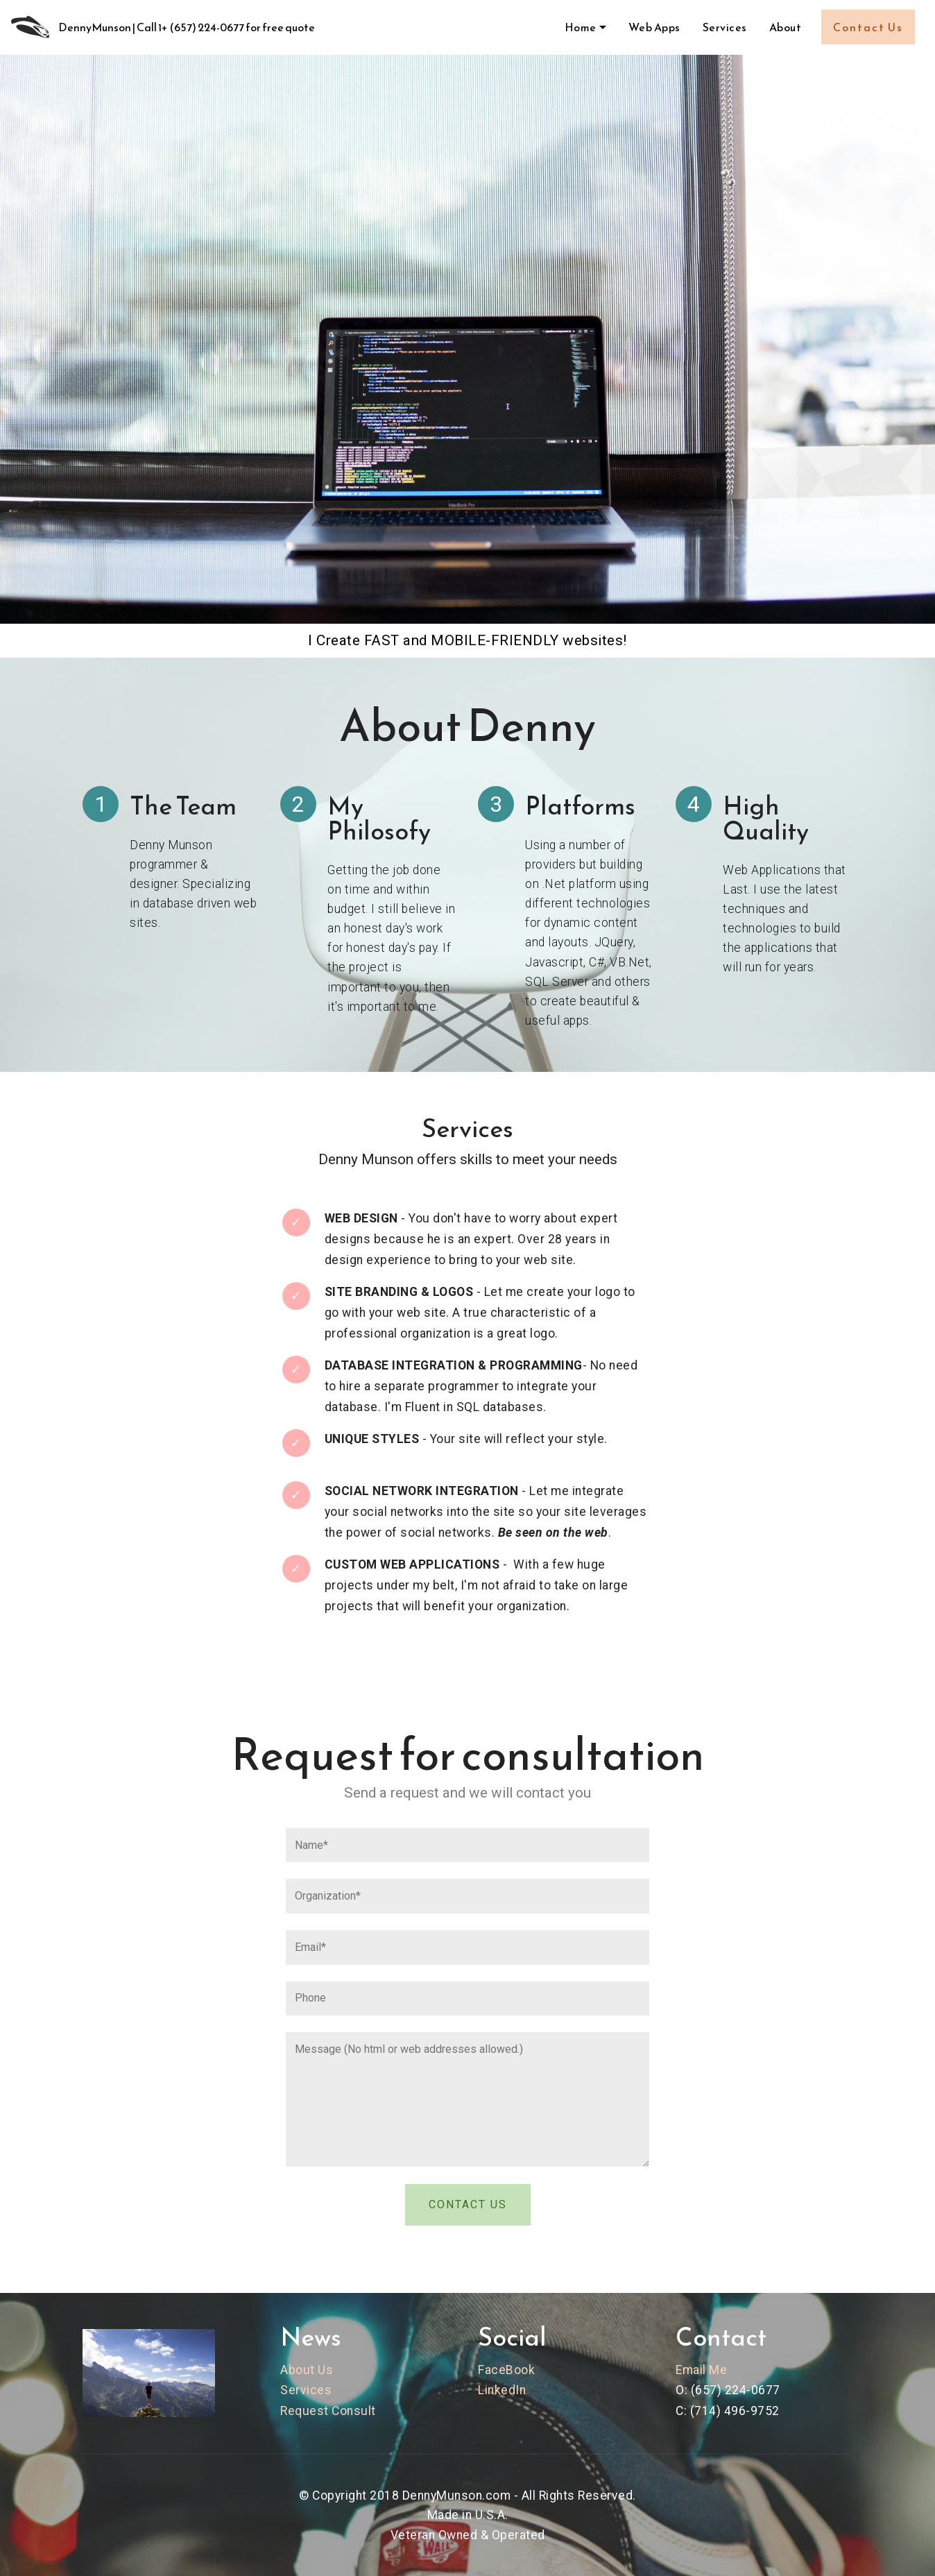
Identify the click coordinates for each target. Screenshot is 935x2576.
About (785, 27)
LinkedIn (502, 2390)
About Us (306, 2370)
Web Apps (654, 27)
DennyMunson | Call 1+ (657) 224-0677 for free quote (186, 27)
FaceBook (506, 2370)
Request (304, 2411)
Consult (354, 2411)
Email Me (701, 2370)
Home (581, 27)
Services (725, 27)
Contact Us (868, 27)
